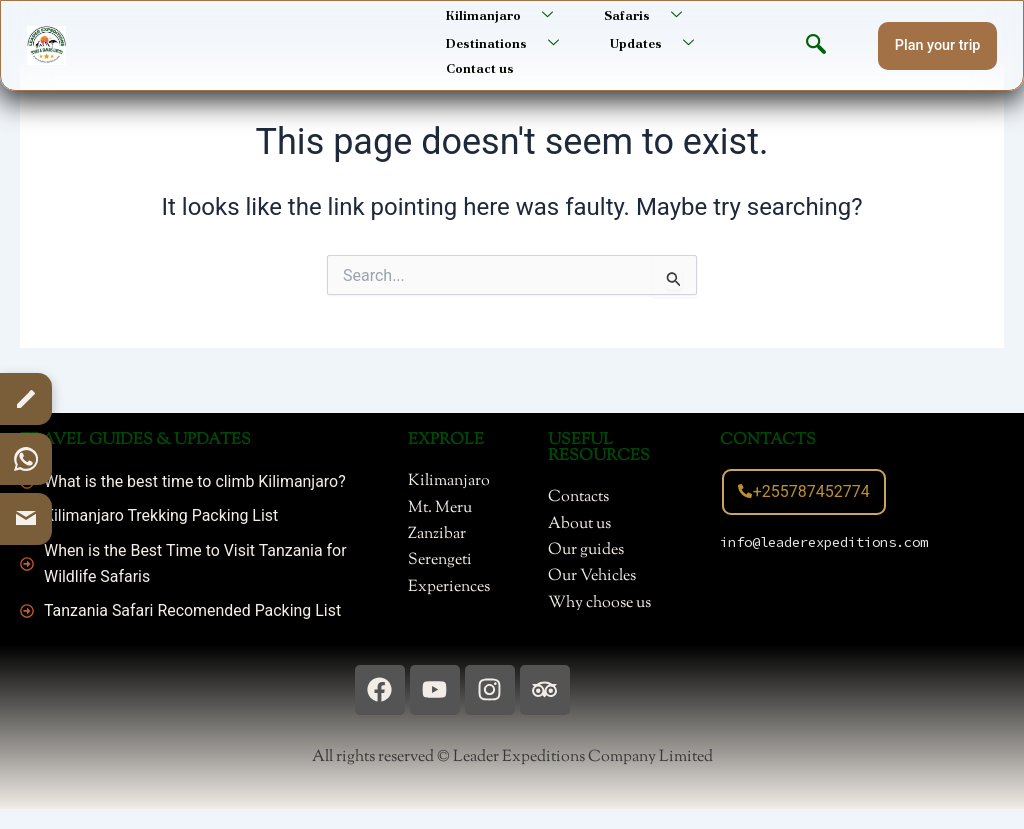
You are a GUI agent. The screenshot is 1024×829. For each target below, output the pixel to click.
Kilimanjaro (504, 14)
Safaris (644, 14)
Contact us (477, 62)
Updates (654, 40)
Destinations (508, 40)
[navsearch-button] (816, 42)
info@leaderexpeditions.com (824, 542)
